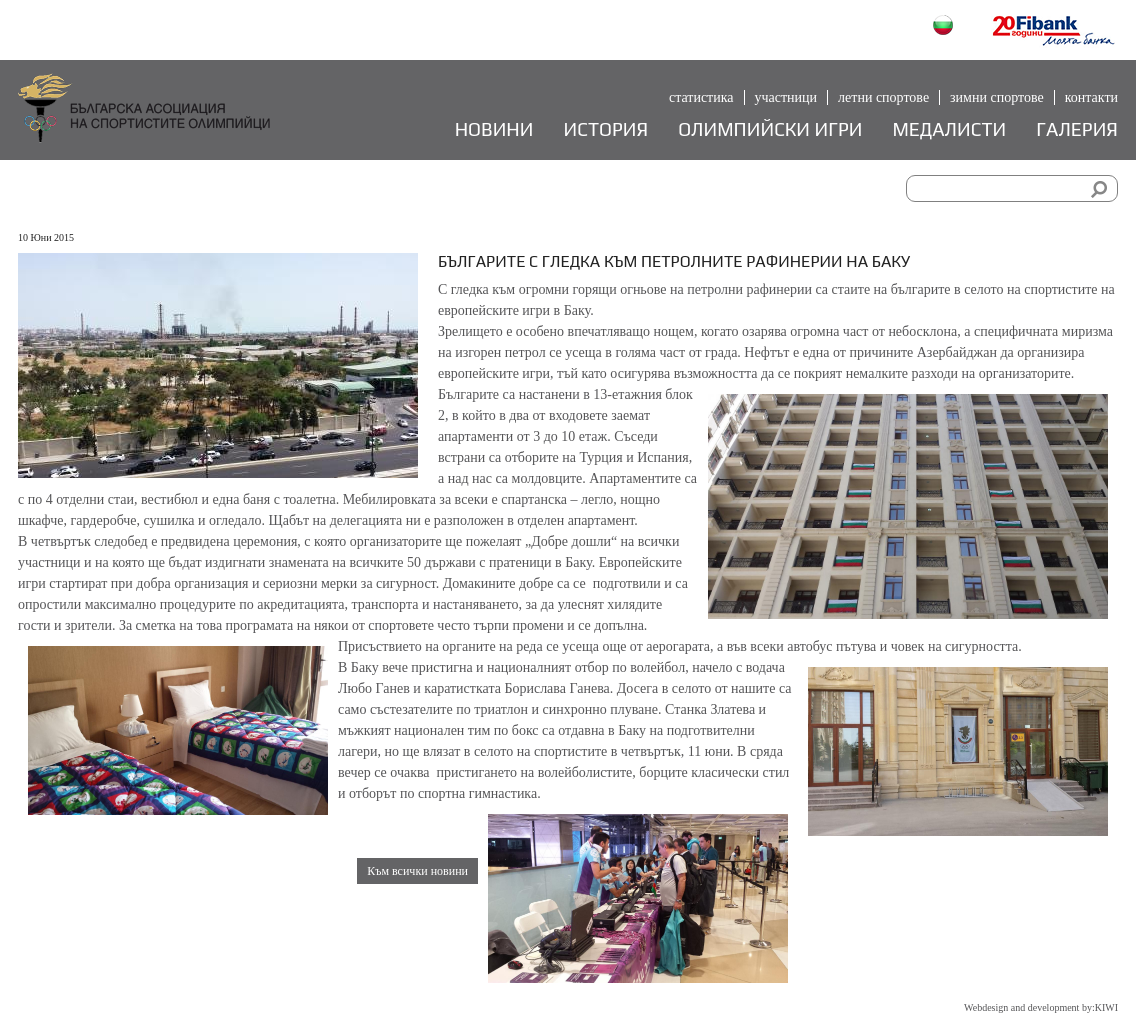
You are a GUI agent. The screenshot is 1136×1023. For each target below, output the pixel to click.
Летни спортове (883, 97)
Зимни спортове (997, 97)
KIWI (1106, 1007)
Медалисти (949, 129)
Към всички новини (417, 871)
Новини (494, 129)
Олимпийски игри (770, 129)
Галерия (1077, 129)
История (606, 129)
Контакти (1091, 97)
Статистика (701, 97)
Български (945, 27)
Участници (786, 97)
